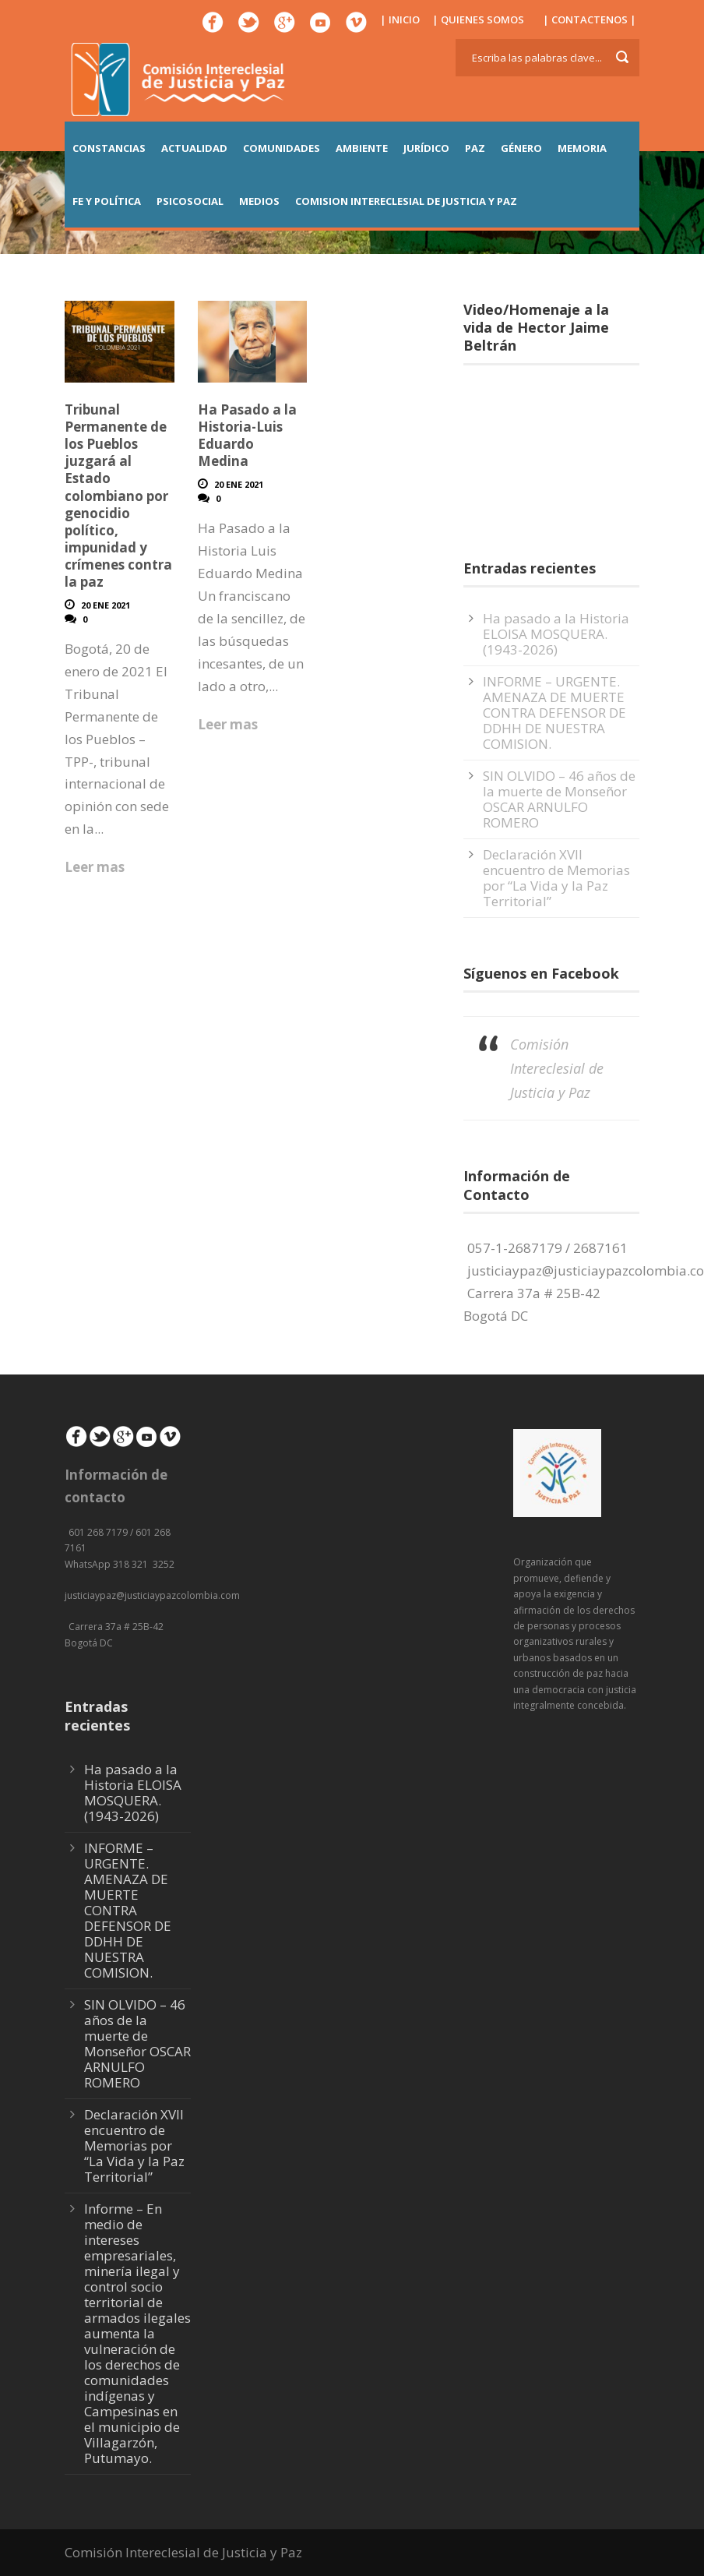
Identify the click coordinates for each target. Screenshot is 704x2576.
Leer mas (95, 867)
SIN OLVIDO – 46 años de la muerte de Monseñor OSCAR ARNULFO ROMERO (559, 799)
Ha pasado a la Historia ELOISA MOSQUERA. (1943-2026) (556, 633)
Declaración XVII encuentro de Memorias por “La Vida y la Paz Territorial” (556, 877)
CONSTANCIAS (109, 148)
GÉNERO (521, 148)
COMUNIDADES (281, 148)
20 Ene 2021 (105, 605)
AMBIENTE (362, 148)
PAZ (475, 148)
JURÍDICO (426, 148)
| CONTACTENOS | (589, 19)
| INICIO (400, 19)
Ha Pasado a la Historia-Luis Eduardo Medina (247, 435)
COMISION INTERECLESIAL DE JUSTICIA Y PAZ (406, 201)
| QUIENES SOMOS (478, 19)
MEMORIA (582, 148)
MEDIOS (259, 201)
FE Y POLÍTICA (106, 201)
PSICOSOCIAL (190, 201)
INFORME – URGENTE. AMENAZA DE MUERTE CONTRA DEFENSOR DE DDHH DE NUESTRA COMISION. (554, 712)
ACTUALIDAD (194, 148)
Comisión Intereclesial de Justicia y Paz (557, 1068)
